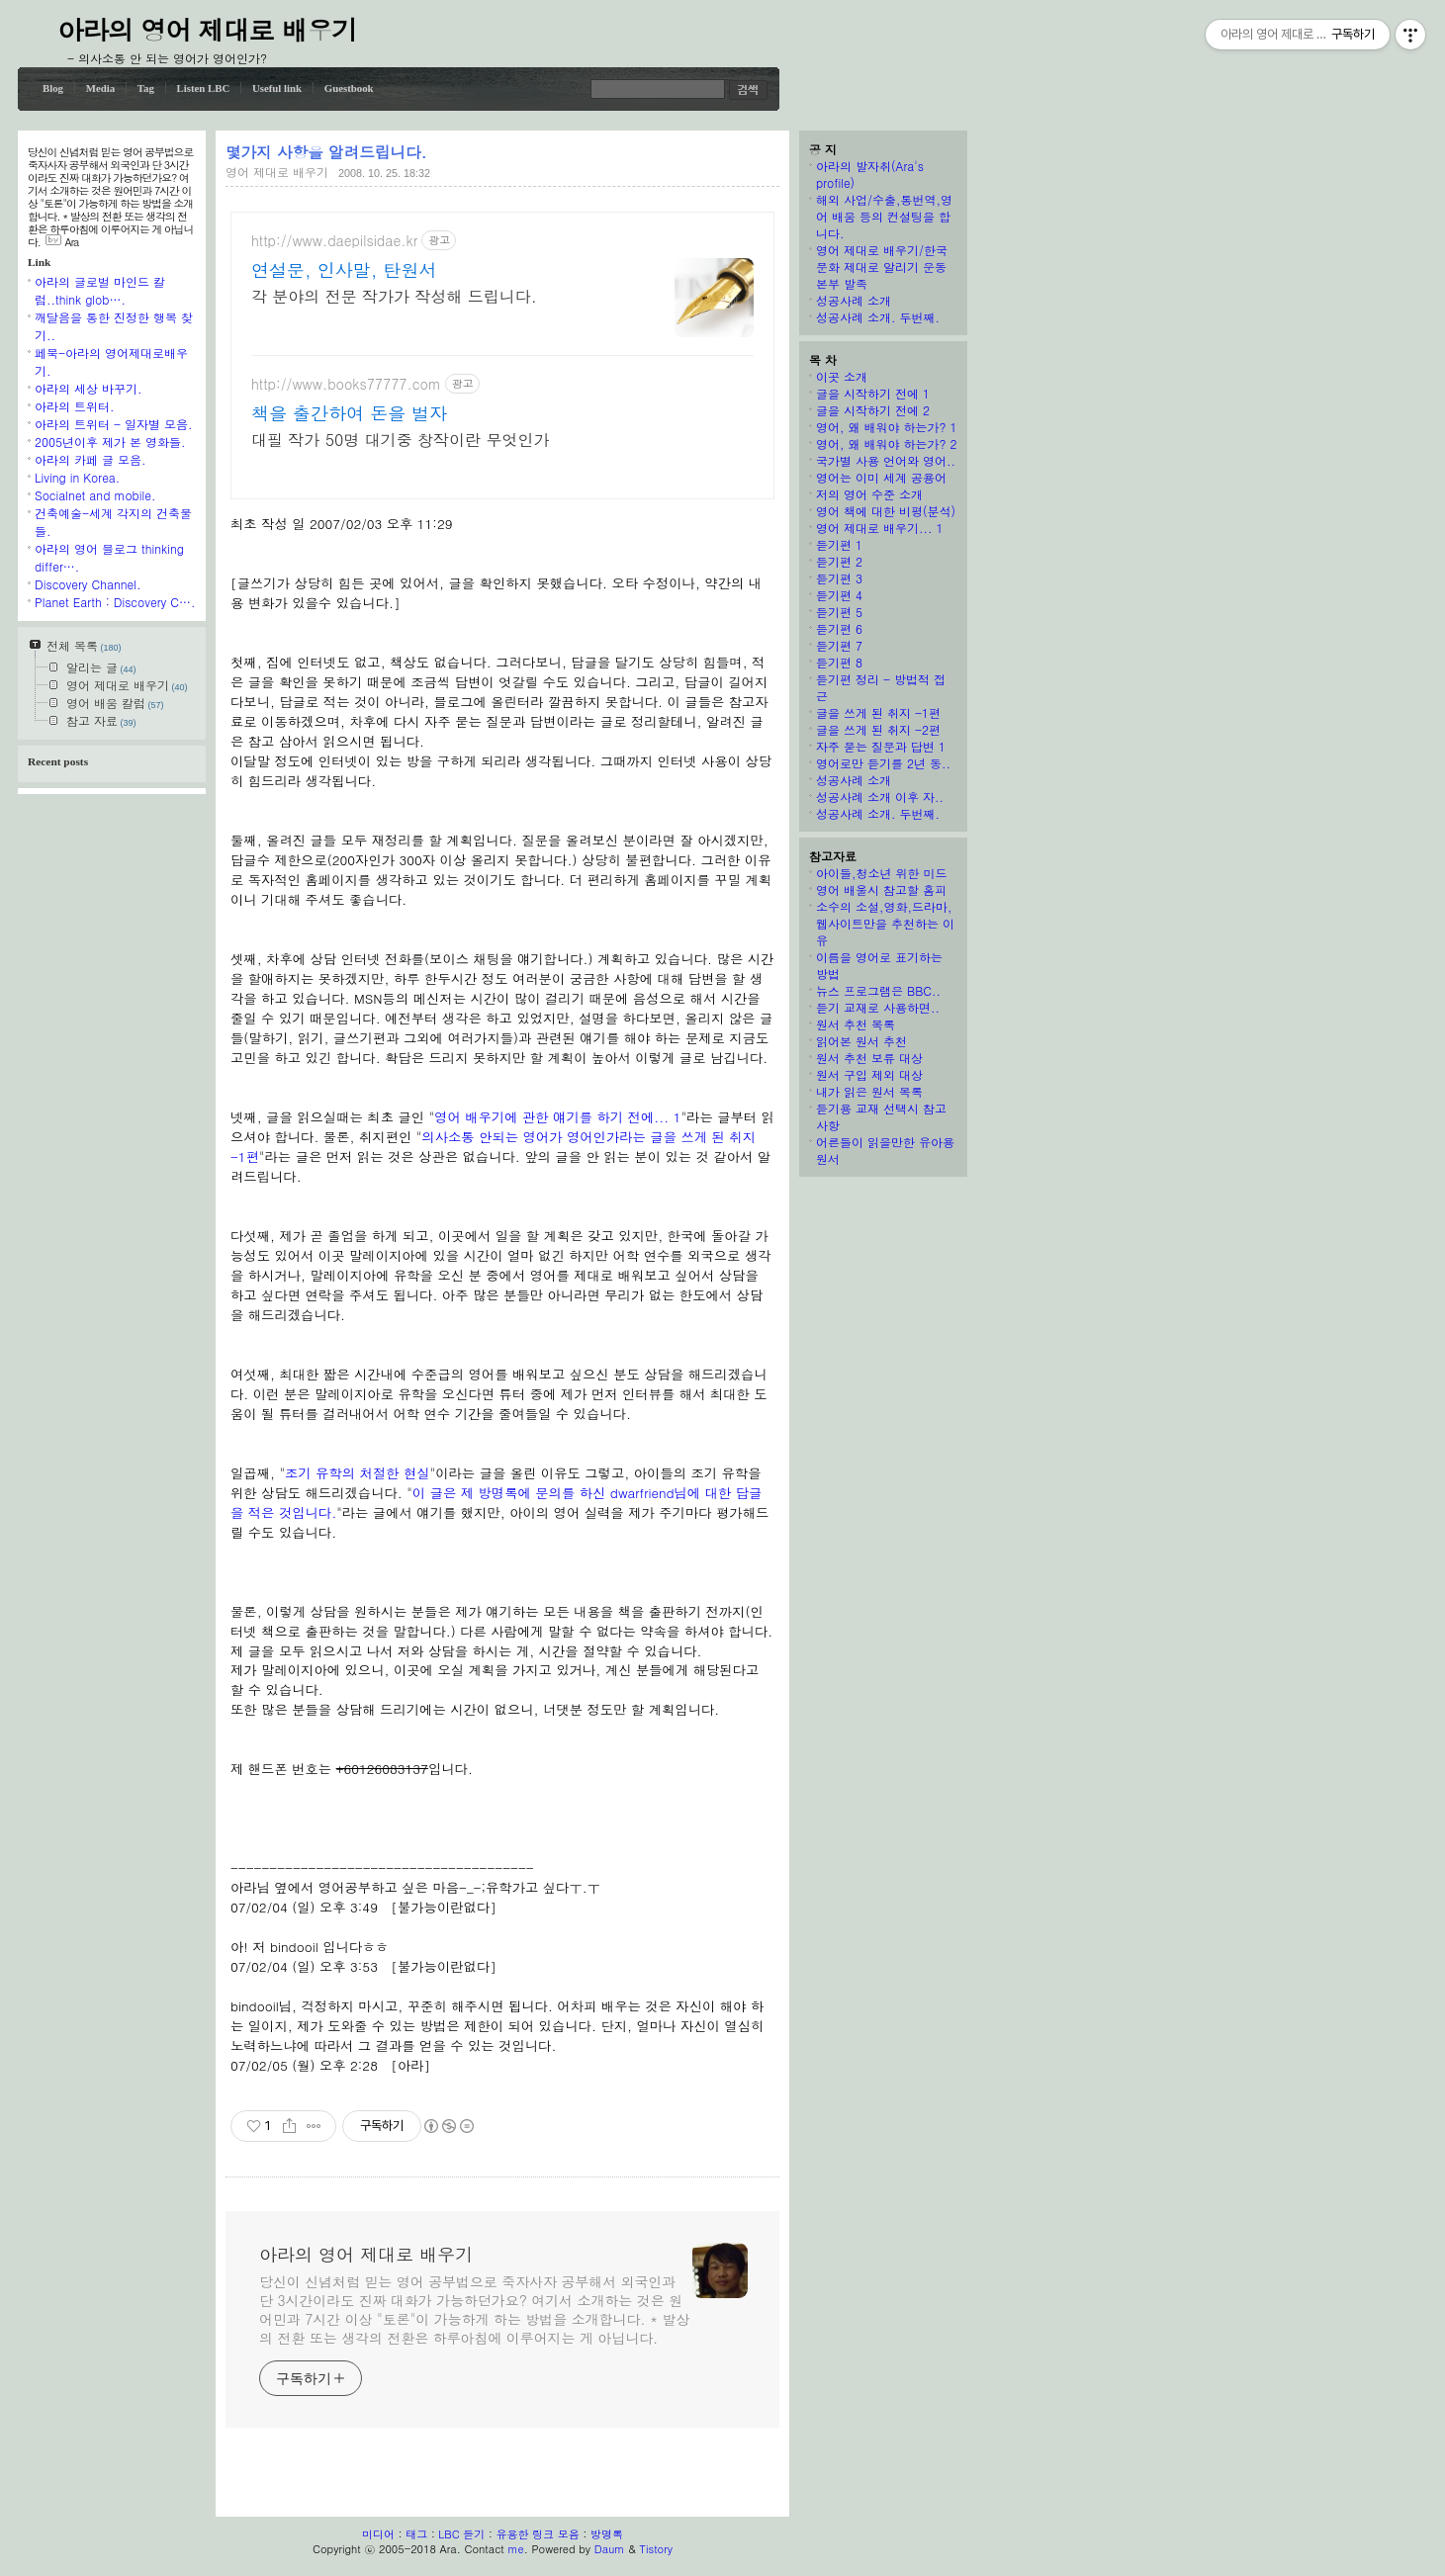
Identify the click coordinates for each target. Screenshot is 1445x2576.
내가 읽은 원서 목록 (869, 1091)
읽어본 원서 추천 (861, 1040)
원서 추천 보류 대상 (869, 1057)
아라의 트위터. (75, 406)
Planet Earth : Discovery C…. (115, 601)
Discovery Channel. (88, 584)
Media (100, 88)
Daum (609, 2548)
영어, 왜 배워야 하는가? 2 (886, 443)
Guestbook (349, 88)
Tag (145, 88)
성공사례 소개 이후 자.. (880, 796)
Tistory (656, 2548)
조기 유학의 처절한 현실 (357, 1473)
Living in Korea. (77, 477)
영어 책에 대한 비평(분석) (885, 510)
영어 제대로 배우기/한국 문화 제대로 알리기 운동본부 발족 (882, 266)
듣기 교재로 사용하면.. (878, 1007)
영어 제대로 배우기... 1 (880, 527)
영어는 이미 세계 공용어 (881, 477)
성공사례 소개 (853, 300)
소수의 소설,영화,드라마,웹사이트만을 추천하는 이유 (885, 923)
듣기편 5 (839, 611)
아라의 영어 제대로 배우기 (207, 29)
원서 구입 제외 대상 (869, 1074)
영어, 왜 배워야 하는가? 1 (886, 426)
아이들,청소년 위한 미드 (882, 872)
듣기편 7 (839, 645)
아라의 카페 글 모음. (90, 459)
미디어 (378, 2534)
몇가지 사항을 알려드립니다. (326, 151)
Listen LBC (203, 88)
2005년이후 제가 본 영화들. (110, 441)
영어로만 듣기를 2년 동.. (883, 763)
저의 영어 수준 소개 (869, 494)
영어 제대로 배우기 (277, 171)
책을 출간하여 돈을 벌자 (349, 413)
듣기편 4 (839, 594)
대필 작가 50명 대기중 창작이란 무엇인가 (400, 439)
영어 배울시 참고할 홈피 (881, 889)
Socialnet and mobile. (95, 495)
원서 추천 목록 (855, 1024)
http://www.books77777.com (346, 384)
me (515, 2548)
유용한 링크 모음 (537, 2534)
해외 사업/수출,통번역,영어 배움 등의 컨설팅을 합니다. (884, 216)
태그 (416, 2534)
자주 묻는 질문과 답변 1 (881, 746)
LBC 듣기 (461, 2534)
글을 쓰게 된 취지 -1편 (878, 712)
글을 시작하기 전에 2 (873, 409)
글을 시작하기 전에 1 (873, 393)
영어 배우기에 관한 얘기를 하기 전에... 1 (557, 1117)
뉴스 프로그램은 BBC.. (878, 990)
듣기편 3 (839, 578)
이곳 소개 (841, 376)
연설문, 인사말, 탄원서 (344, 270)
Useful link (277, 88)
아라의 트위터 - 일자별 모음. (114, 423)
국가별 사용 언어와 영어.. (885, 460)
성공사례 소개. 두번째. (878, 317)
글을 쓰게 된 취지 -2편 (878, 729)
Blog (53, 88)
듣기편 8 (839, 662)
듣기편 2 (839, 561)
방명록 (606, 2534)
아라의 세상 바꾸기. (88, 388)
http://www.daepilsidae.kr (334, 240)
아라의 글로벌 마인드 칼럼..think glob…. (100, 290)
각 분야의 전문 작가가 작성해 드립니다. (394, 296)
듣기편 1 (839, 544)
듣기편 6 (839, 628)
